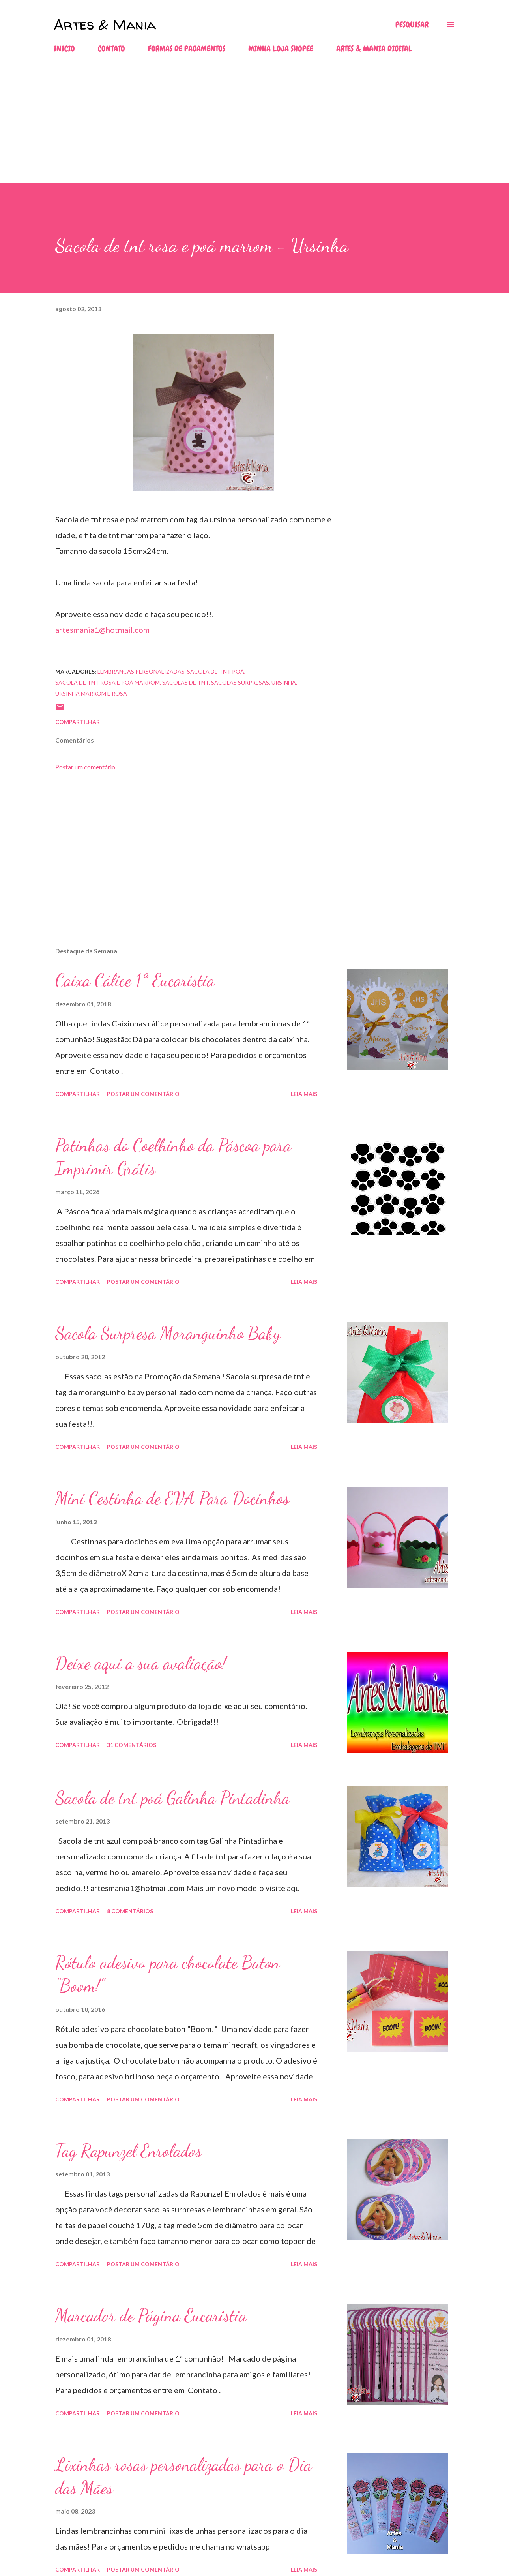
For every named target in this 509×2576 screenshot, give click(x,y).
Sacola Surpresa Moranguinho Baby (168, 1333)
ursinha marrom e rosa (91, 693)
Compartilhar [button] (77, 722)
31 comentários (131, 1744)
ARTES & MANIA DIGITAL (374, 48)
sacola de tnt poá (215, 671)
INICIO (64, 48)
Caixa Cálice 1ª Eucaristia (135, 980)
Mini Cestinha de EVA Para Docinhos (172, 1498)
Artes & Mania (105, 24)
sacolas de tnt (185, 682)
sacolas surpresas (240, 682)
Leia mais (304, 1093)
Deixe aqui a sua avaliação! (140, 1663)
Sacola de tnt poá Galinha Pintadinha (172, 1798)
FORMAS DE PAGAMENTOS (186, 48)
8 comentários (130, 1911)
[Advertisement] (236, 128)
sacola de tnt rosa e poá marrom (107, 682)
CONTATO (111, 48)
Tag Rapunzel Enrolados (128, 2151)
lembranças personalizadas (141, 671)
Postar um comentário (85, 767)
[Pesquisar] (412, 24)
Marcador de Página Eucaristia (151, 2315)
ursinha (283, 682)
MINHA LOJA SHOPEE (280, 48)
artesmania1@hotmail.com (102, 629)
